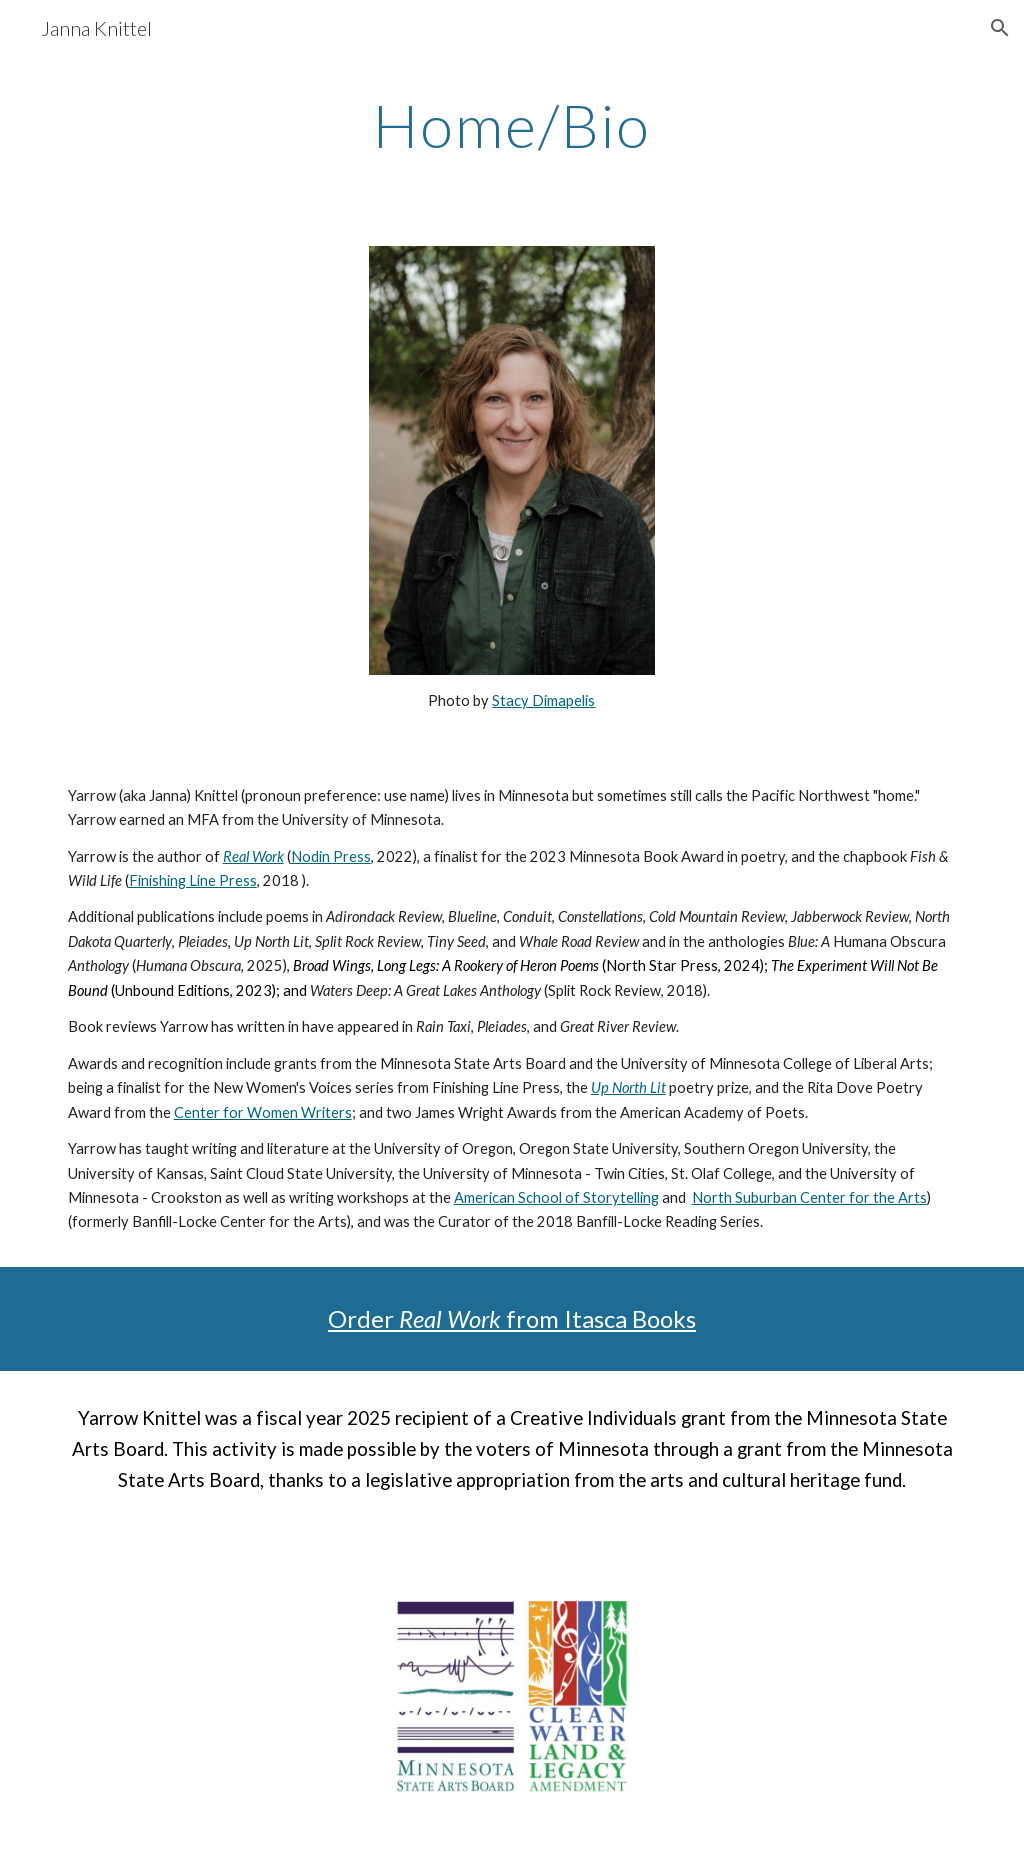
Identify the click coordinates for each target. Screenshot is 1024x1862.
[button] (1000, 28)
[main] (512, 125)
